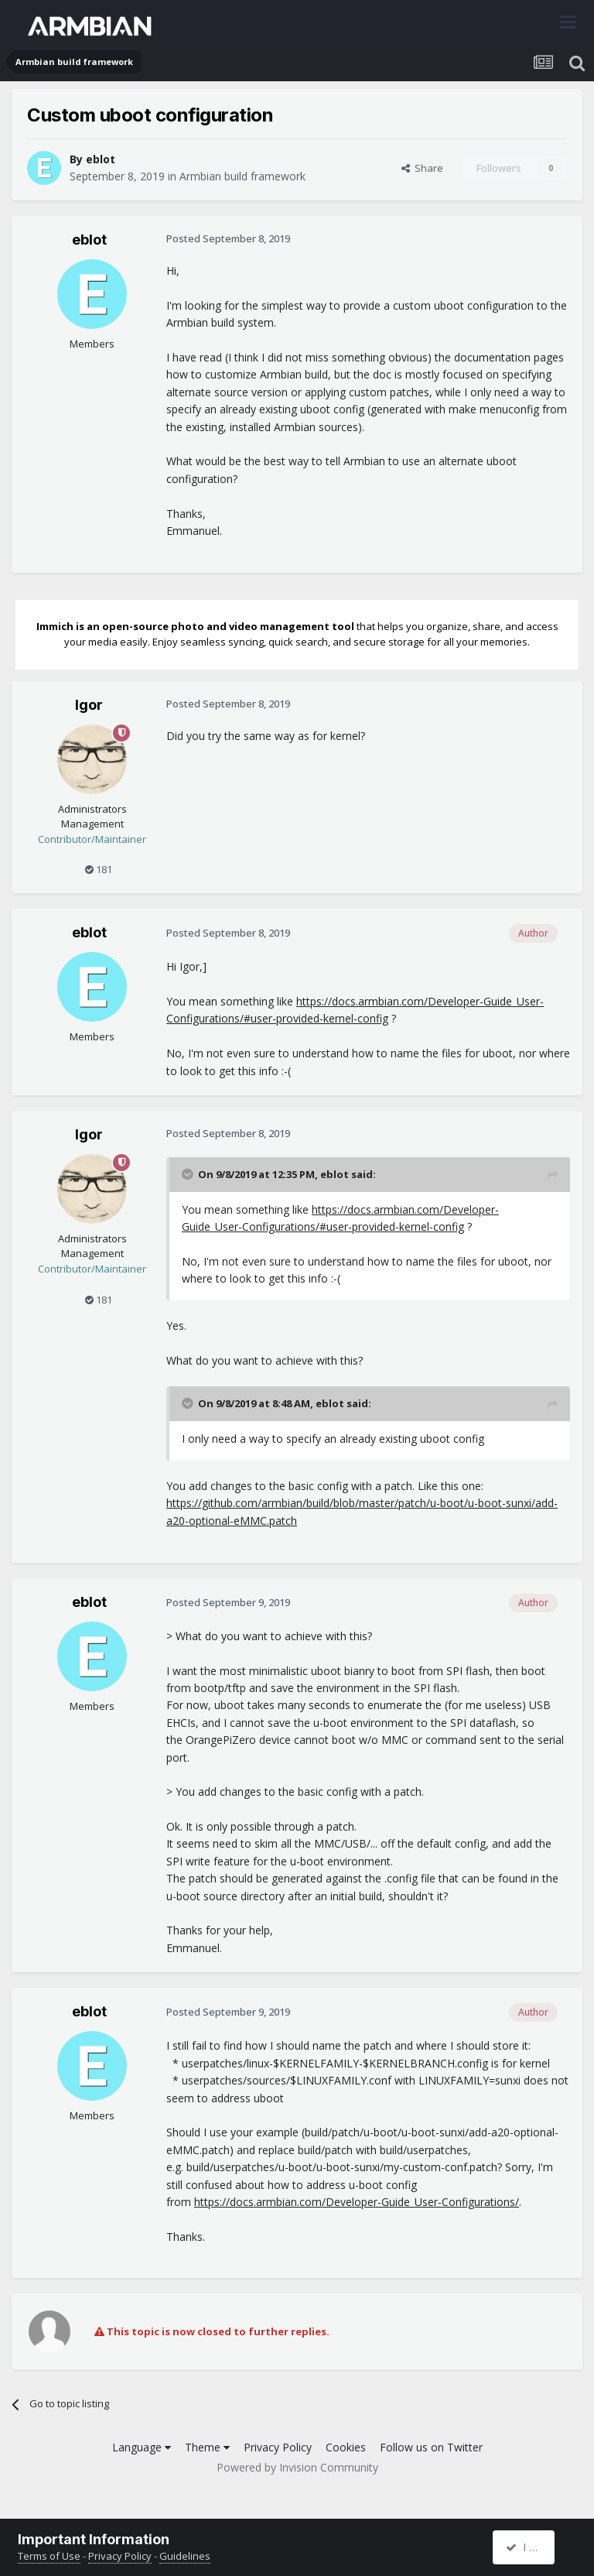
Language (141, 2447)
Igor (89, 705)
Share (422, 168)
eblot (100, 159)
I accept (532, 2547)
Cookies (346, 2447)
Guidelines (184, 2556)
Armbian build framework (242, 176)
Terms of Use (49, 2556)
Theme (207, 2447)
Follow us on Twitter (431, 2447)
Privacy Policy (278, 2447)
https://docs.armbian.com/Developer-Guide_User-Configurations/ (356, 2201)
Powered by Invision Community (297, 2467)
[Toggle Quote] (189, 1174)
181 (98, 869)
